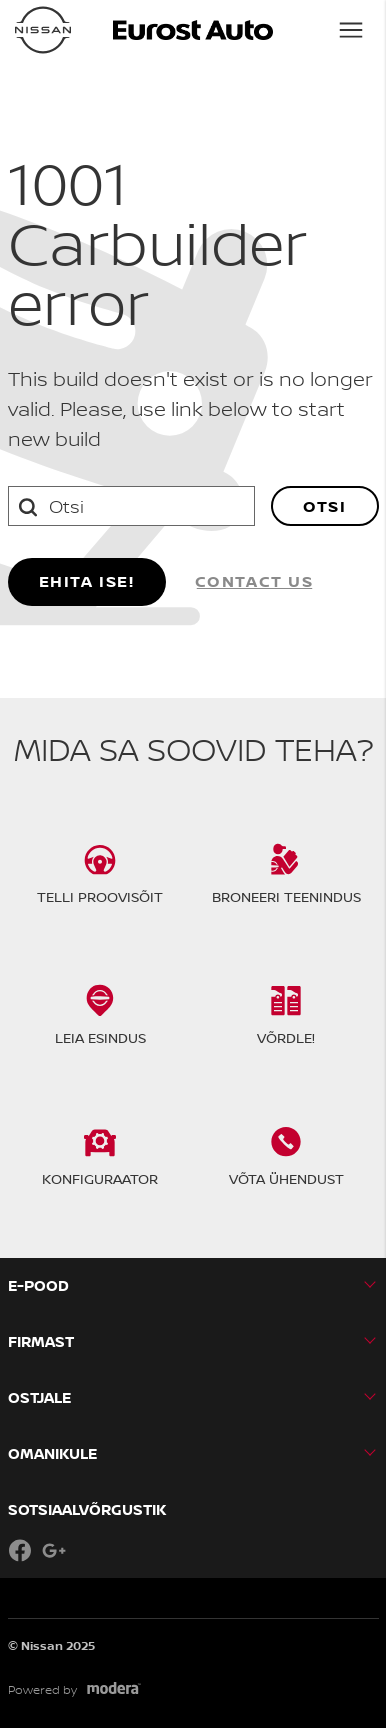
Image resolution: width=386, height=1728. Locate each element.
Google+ (54, 1550)
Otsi (324, 506)
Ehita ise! (87, 581)
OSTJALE (39, 1397)
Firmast (41, 1341)
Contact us (254, 581)
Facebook (20, 1550)
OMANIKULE (52, 1453)
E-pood (38, 1285)
